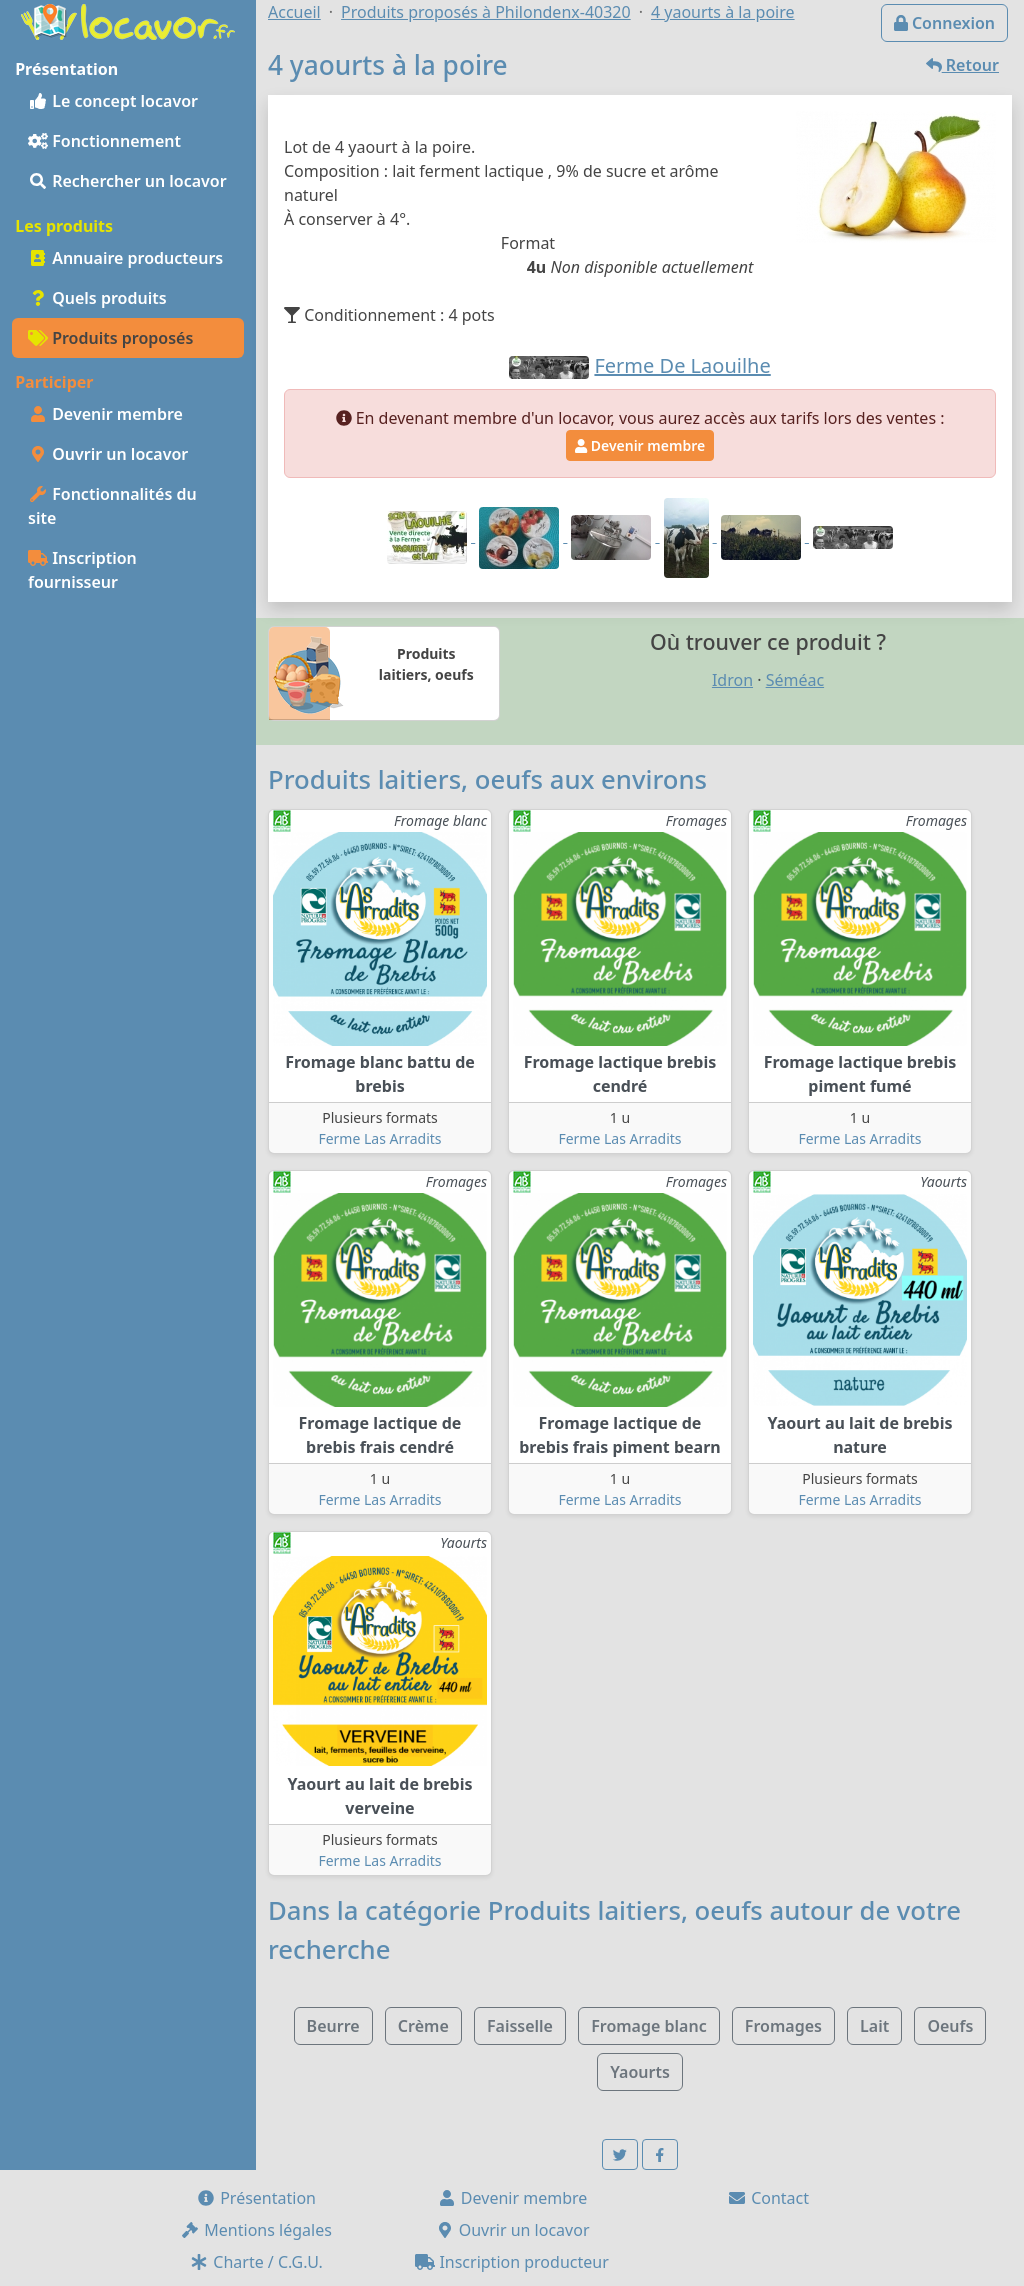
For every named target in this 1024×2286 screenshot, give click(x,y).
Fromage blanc (649, 2026)
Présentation (256, 2198)
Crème (423, 2026)
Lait (874, 2026)
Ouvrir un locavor (108, 454)
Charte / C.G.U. (256, 2262)
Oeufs (950, 2026)
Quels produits (97, 298)
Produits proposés (110, 338)
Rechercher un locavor (127, 181)
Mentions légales (256, 2230)
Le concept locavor (113, 101)
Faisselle (520, 2026)
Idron (732, 680)
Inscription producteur (512, 2262)
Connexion (944, 23)
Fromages (783, 2026)
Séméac (795, 680)
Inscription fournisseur (82, 570)
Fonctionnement (104, 141)
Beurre (333, 2026)
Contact (768, 2198)
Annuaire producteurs (125, 258)
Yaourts (640, 2072)
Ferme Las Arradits (379, 1138)
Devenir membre (105, 414)
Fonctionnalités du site (112, 506)
